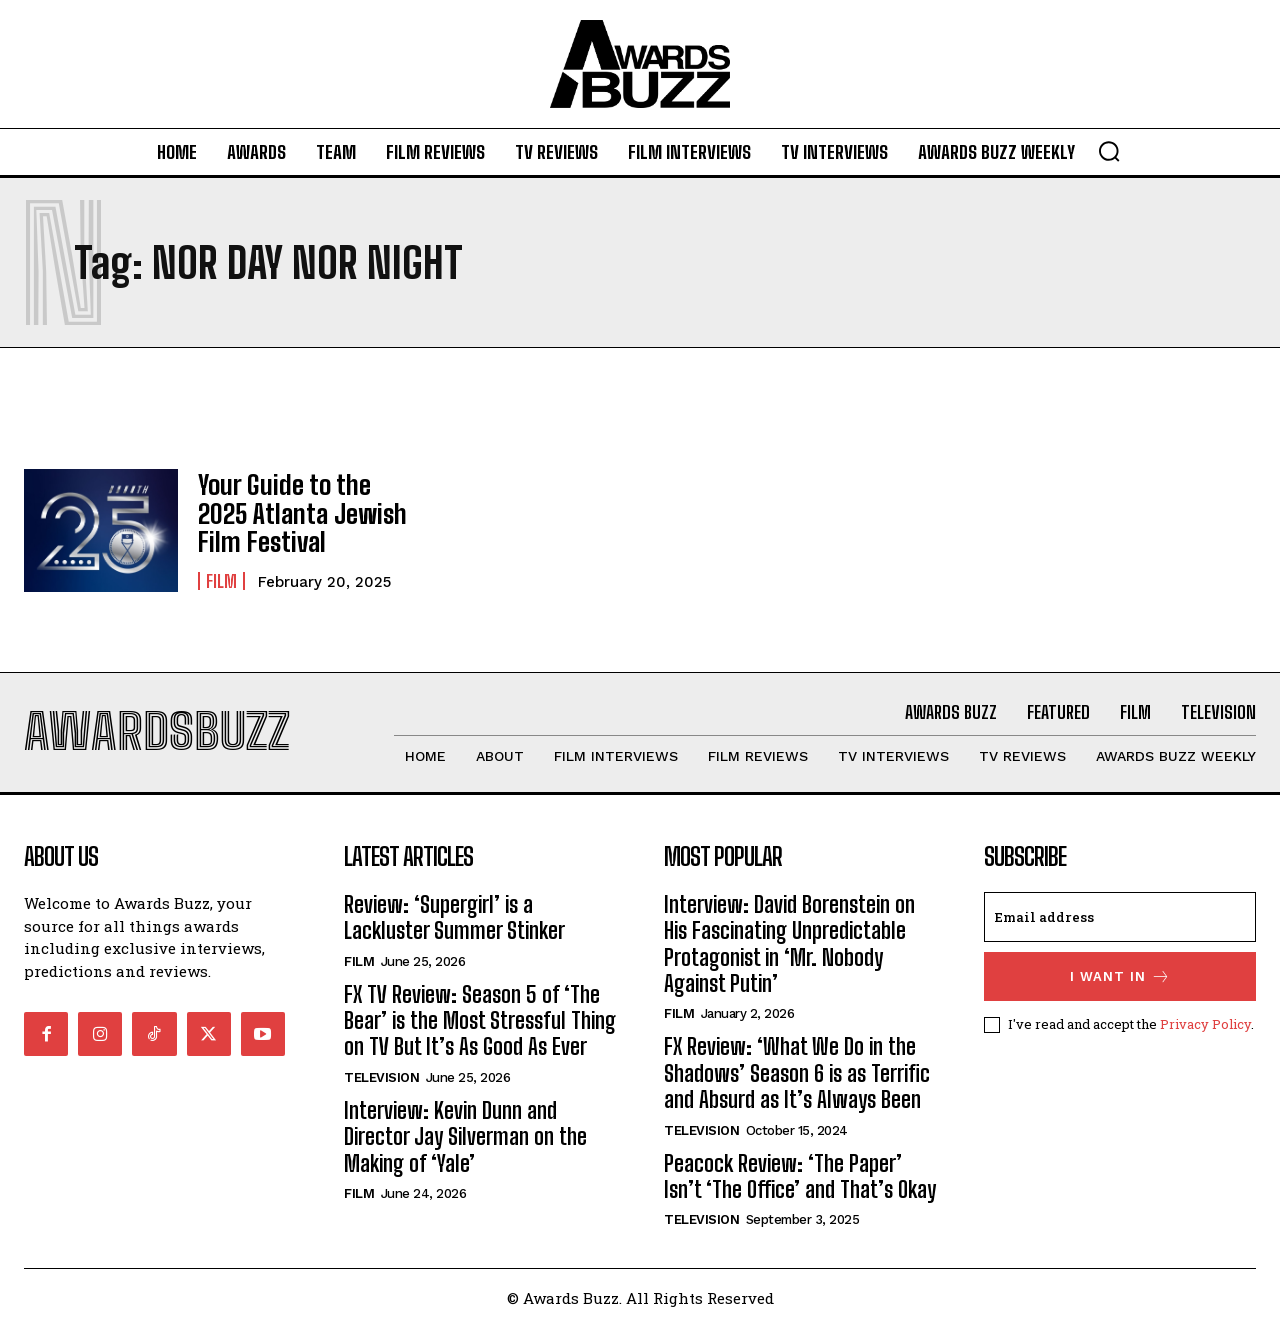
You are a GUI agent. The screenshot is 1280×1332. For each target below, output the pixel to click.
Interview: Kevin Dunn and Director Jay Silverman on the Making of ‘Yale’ (465, 1141)
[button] (1109, 151)
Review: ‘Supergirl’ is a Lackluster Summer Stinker (454, 921)
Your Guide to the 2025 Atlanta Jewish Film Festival (303, 513)
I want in (1120, 980)
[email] (1120, 921)
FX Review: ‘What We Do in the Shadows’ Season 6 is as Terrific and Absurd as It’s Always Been (797, 1078)
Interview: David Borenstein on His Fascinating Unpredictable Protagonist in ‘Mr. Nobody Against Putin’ (789, 948)
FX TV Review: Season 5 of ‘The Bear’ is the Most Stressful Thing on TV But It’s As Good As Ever (480, 1025)
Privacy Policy (1205, 1028)
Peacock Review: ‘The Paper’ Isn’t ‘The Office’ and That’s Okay (800, 1180)
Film (221, 578)
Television (381, 1081)
